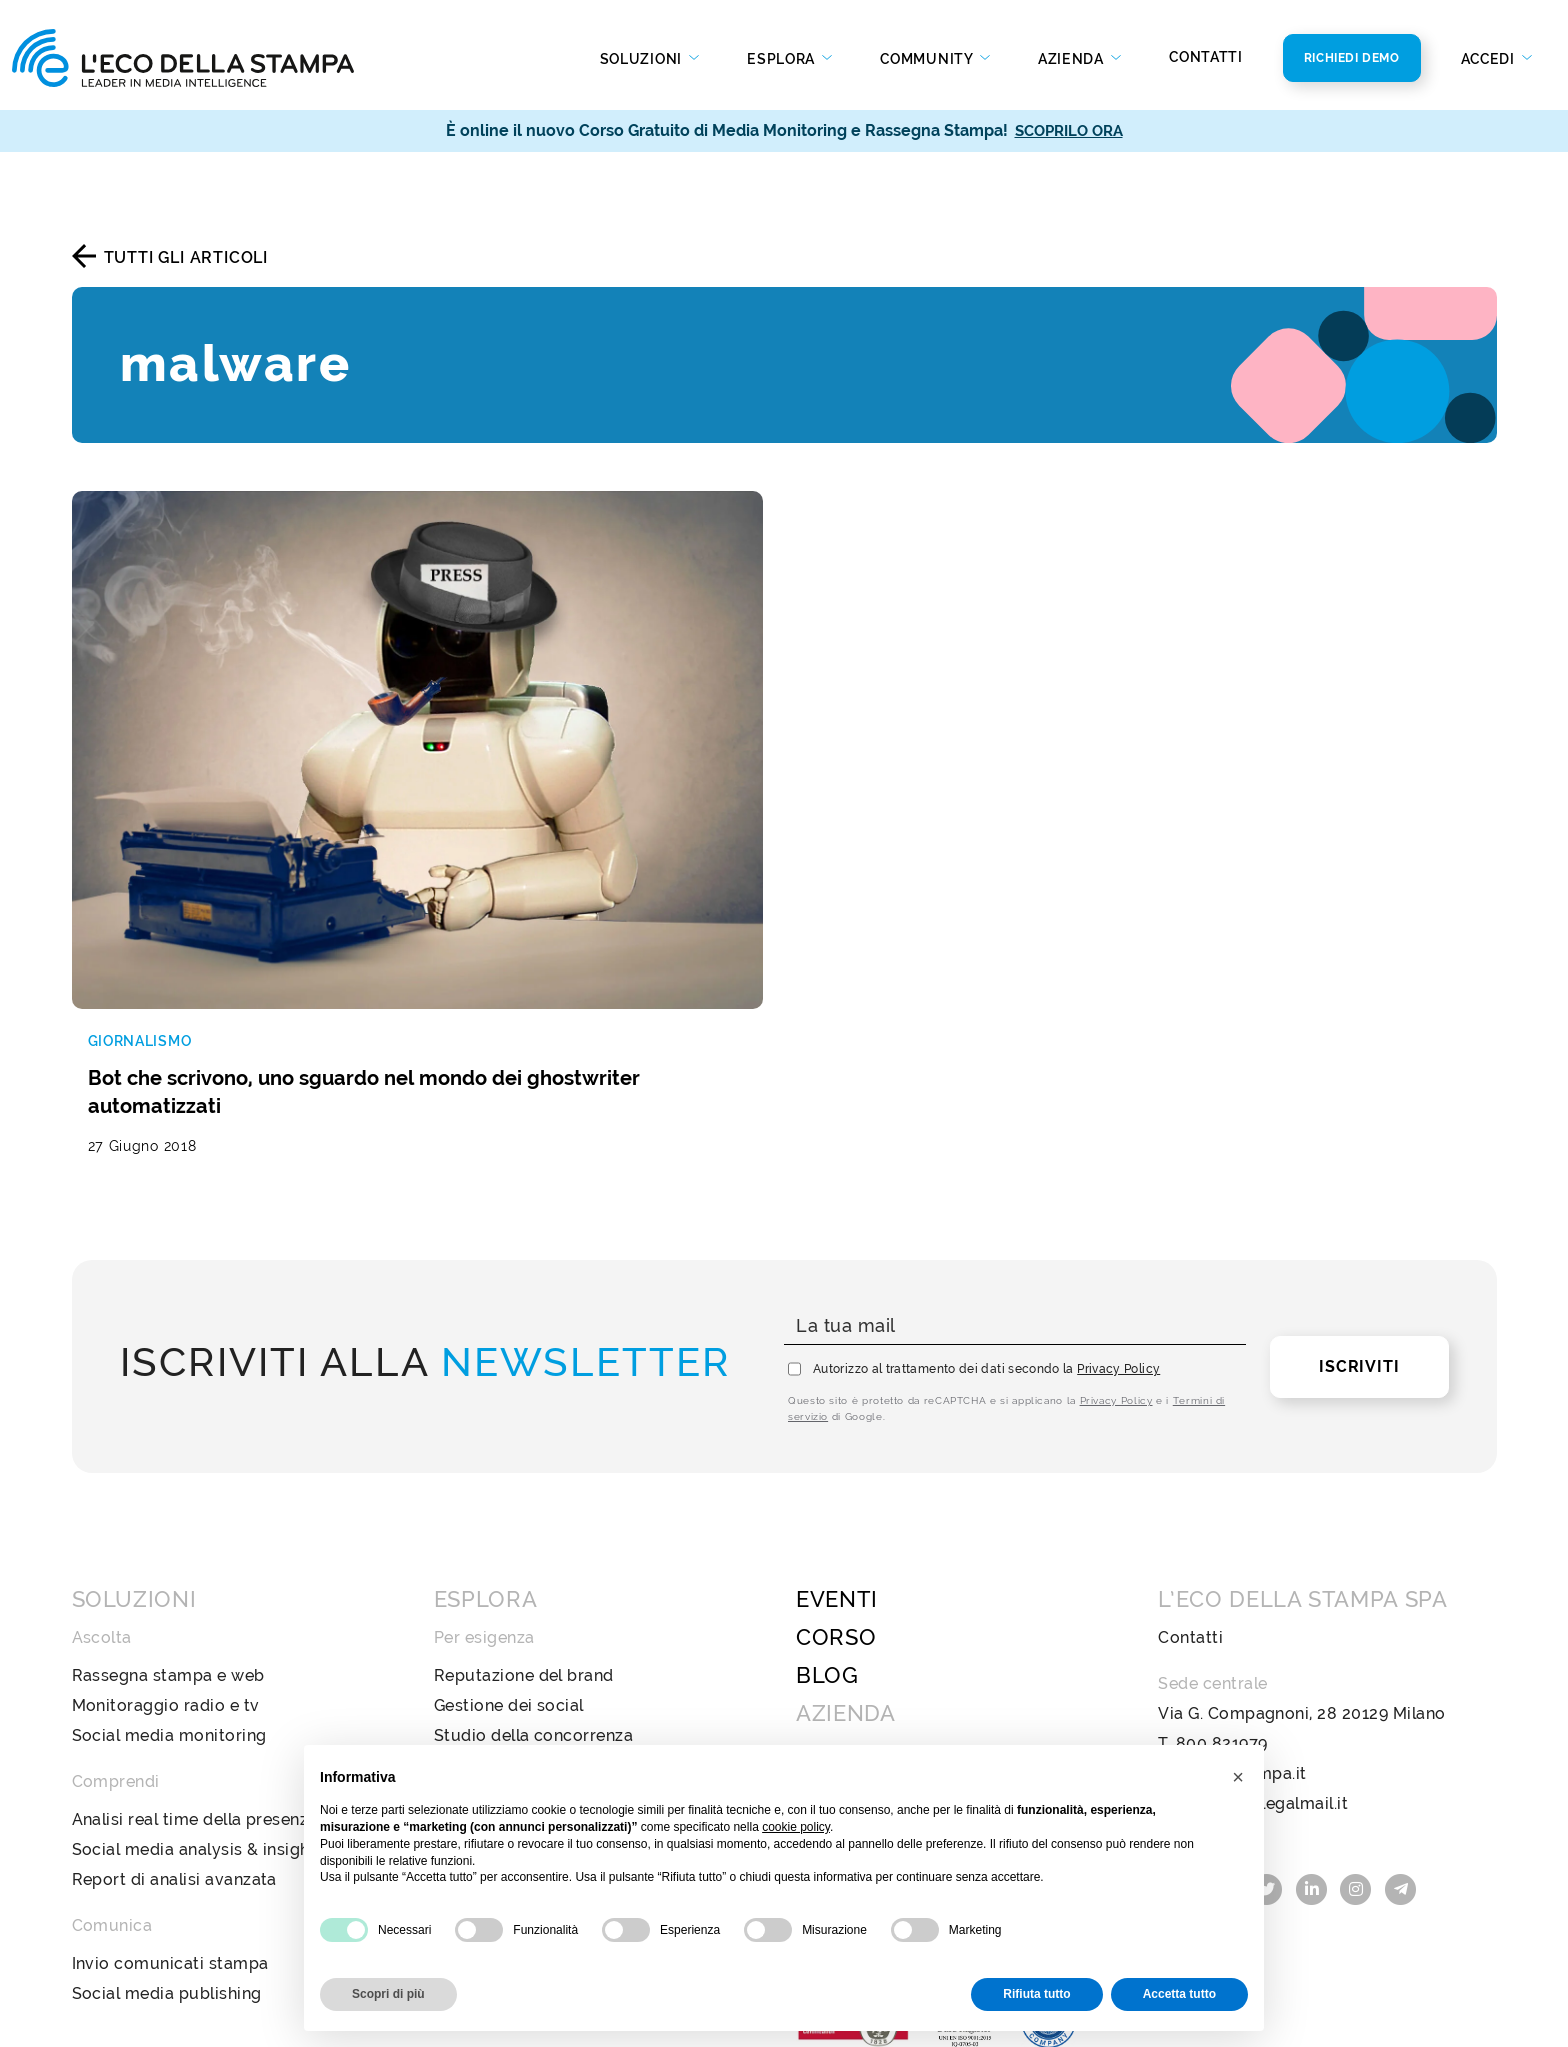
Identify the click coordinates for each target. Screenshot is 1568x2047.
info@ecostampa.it (1232, 1607)
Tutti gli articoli (186, 257)
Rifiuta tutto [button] (1036, 1994)
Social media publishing (167, 1827)
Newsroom (839, 1615)
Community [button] (928, 59)
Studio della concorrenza (534, 1569)
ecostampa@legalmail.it (1253, 1637)
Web (452, 1713)
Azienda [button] (1073, 59)
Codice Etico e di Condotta (903, 1675)
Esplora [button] (783, 59)
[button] (1238, 1777)
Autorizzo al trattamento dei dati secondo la (986, 1203)
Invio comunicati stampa (170, 1797)
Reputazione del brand (524, 1509)
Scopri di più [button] (388, 1994)
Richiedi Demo (1352, 58)
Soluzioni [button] (643, 59)
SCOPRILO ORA (1069, 130)
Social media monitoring (169, 1569)
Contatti (1206, 57)
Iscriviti (1359, 1200)
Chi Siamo (836, 1585)
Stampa (465, 1683)
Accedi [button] (1490, 59)
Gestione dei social (509, 1539)
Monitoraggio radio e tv (166, 1539)
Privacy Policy (1118, 1203)
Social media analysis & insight (194, 1683)
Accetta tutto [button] (1179, 1994)
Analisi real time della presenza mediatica (237, 1653)
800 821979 (1222, 1577)
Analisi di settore (501, 1599)
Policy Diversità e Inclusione (907, 1705)
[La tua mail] (1015, 1160)
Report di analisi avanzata (174, 1713)
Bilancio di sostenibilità (888, 1645)
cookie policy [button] (796, 1827)
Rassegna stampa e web (168, 1509)
